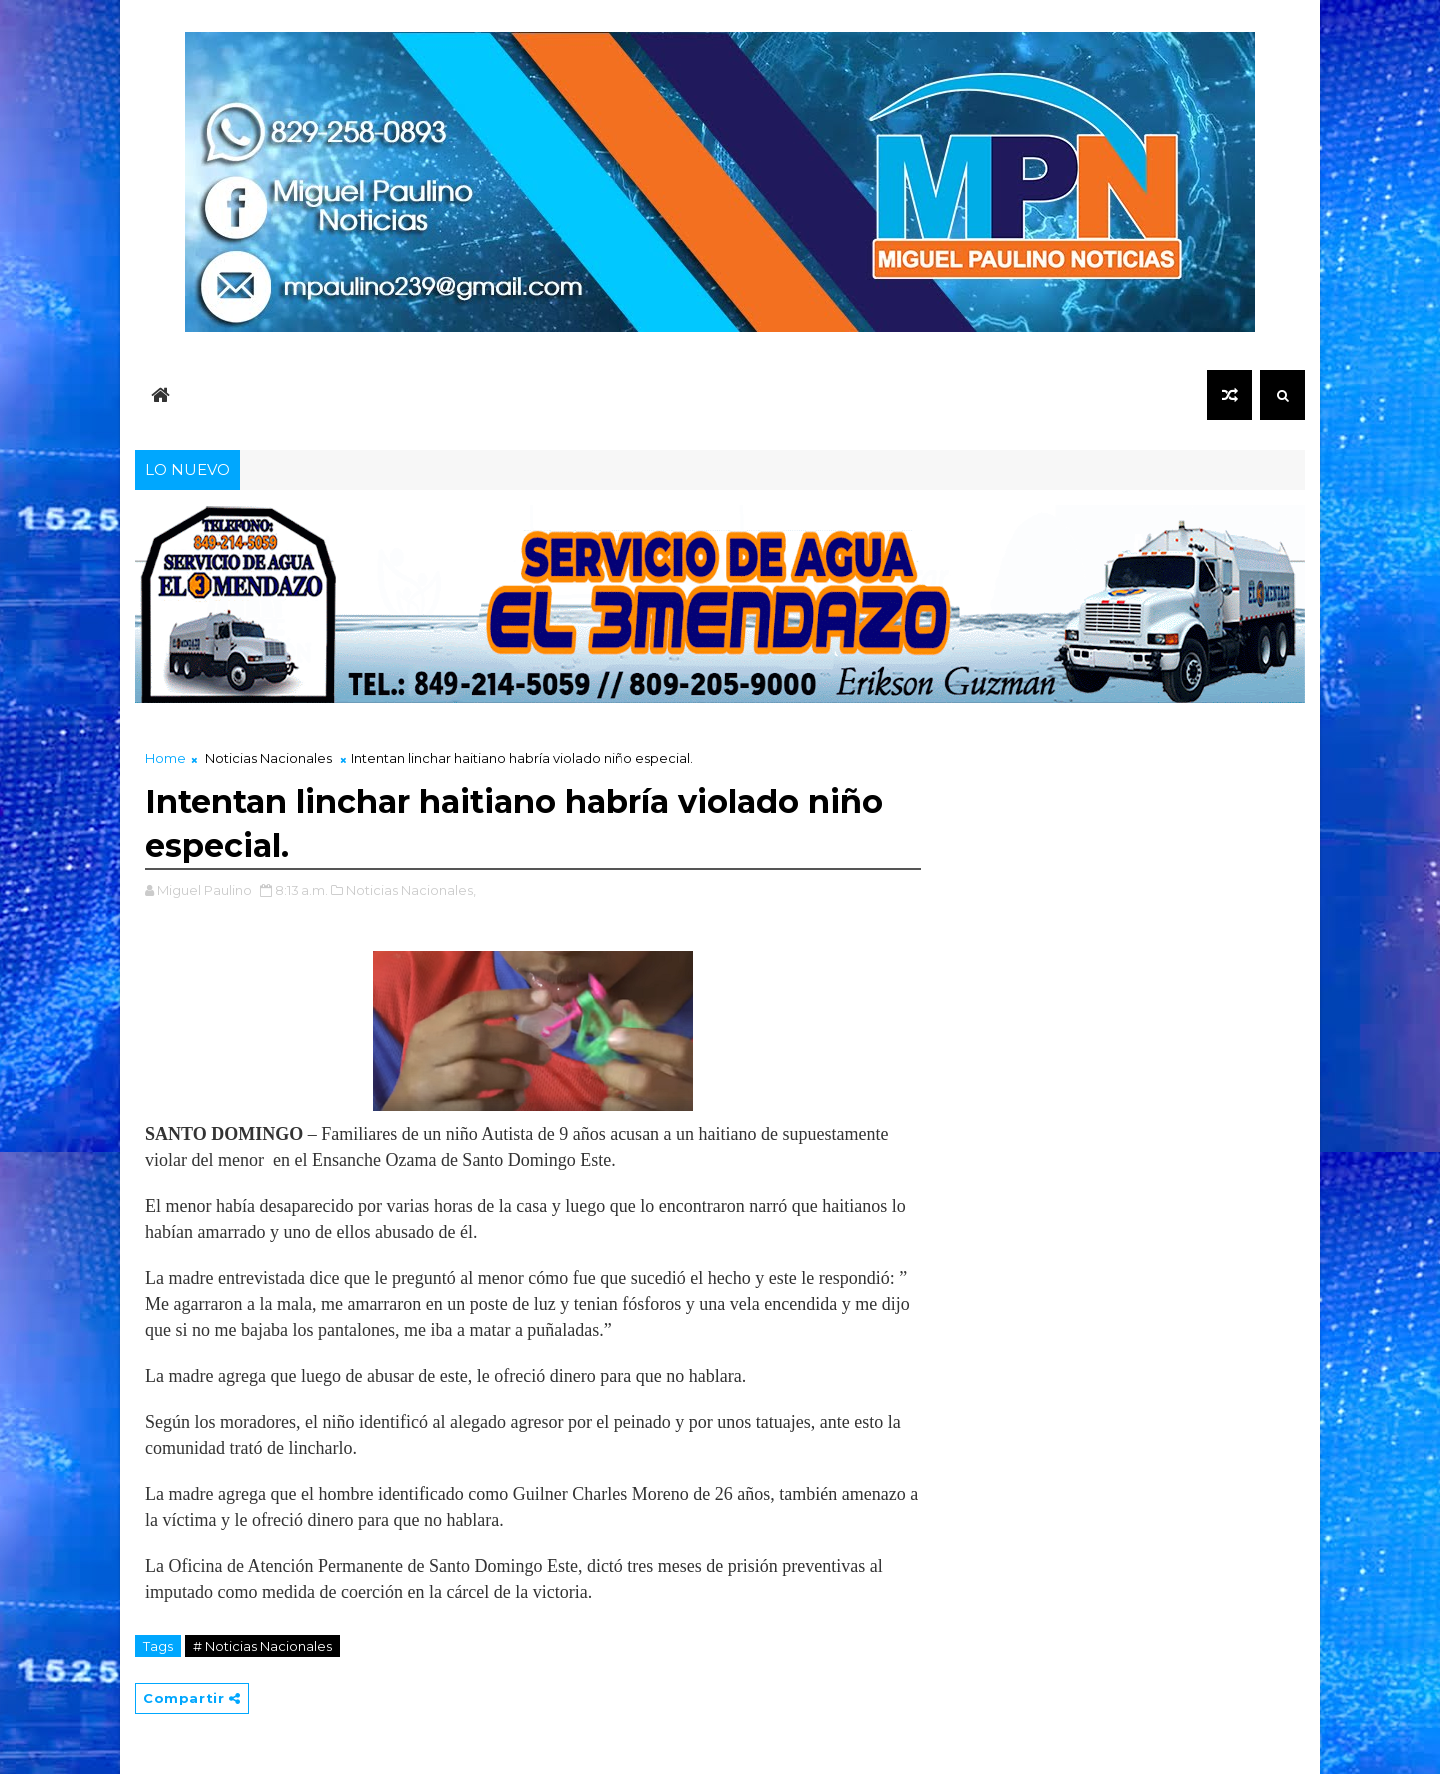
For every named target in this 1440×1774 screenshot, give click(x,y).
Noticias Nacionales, (411, 890)
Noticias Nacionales (268, 758)
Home (165, 758)
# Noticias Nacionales (262, 1646)
